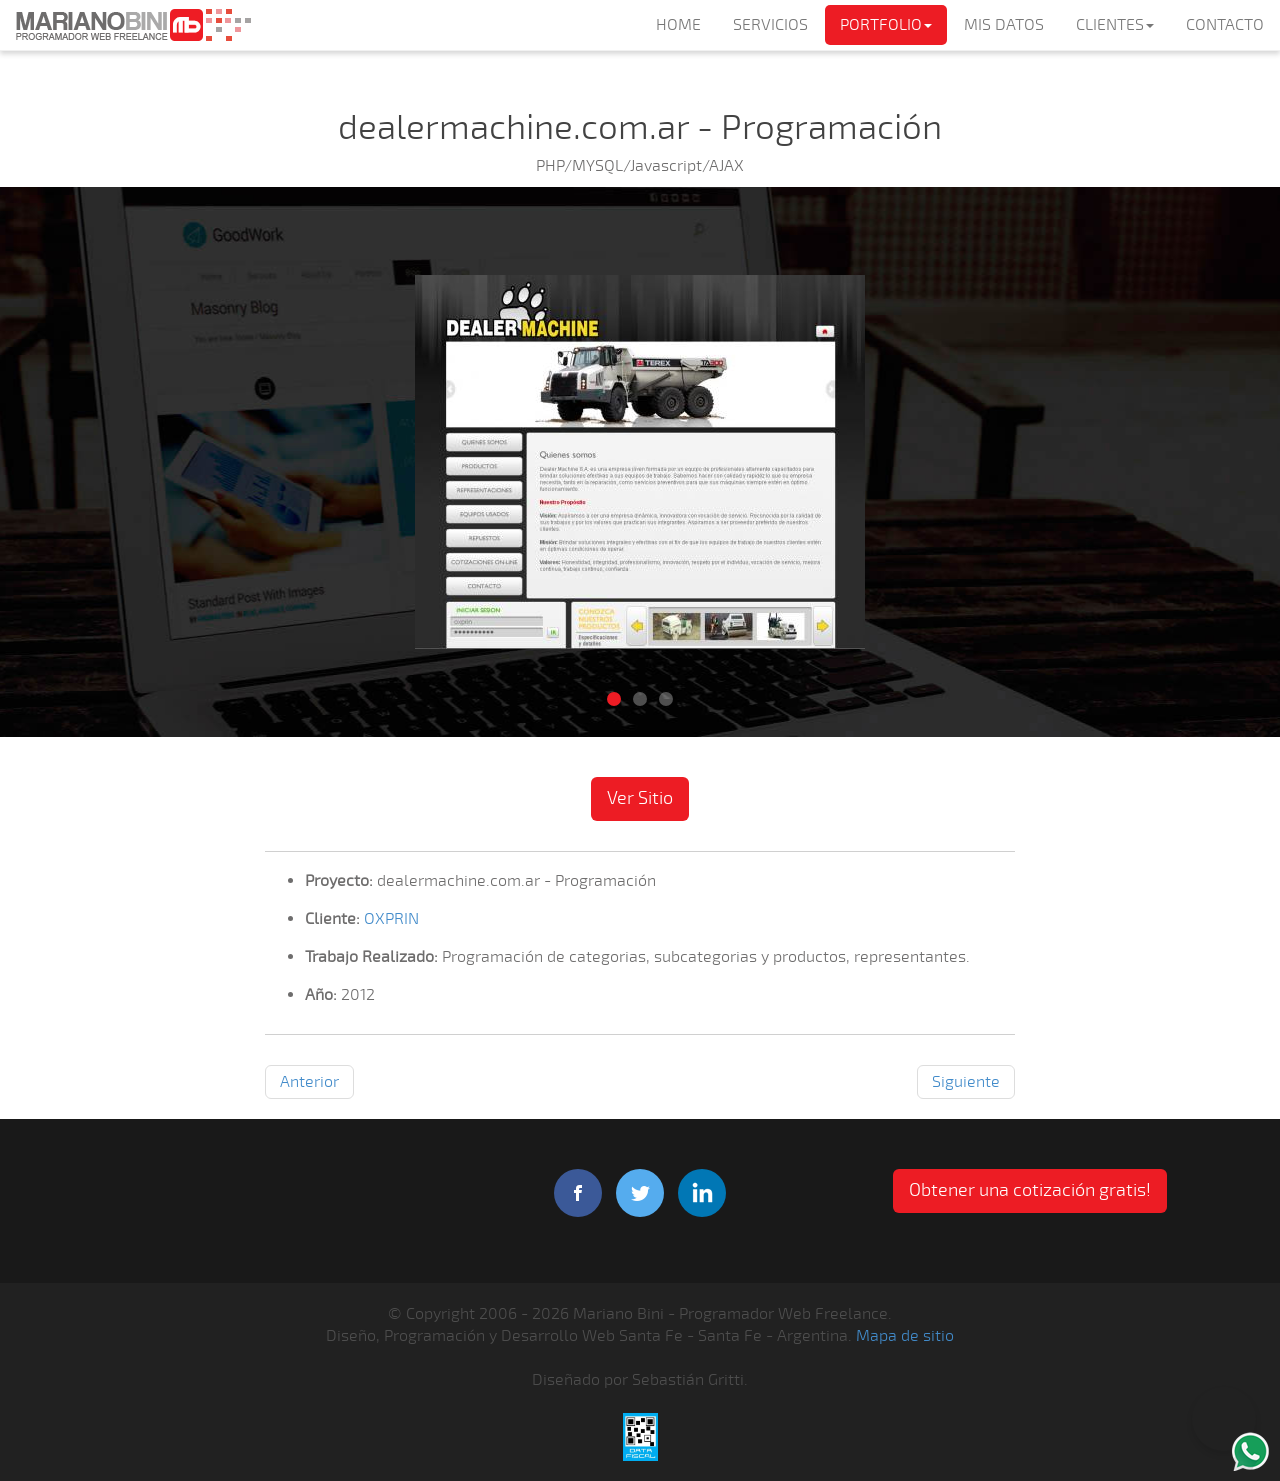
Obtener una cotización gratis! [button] (1030, 1190)
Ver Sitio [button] (640, 798)
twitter (640, 1193)
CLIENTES (1115, 25)
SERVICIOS (770, 25)
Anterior (309, 1082)
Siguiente (966, 1082)
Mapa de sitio (905, 1336)
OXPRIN (391, 919)
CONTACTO (1225, 25)
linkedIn (702, 1193)
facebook (578, 1193)
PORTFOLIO (886, 25)
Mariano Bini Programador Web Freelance (133, 25)
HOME (678, 25)
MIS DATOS (1004, 25)
